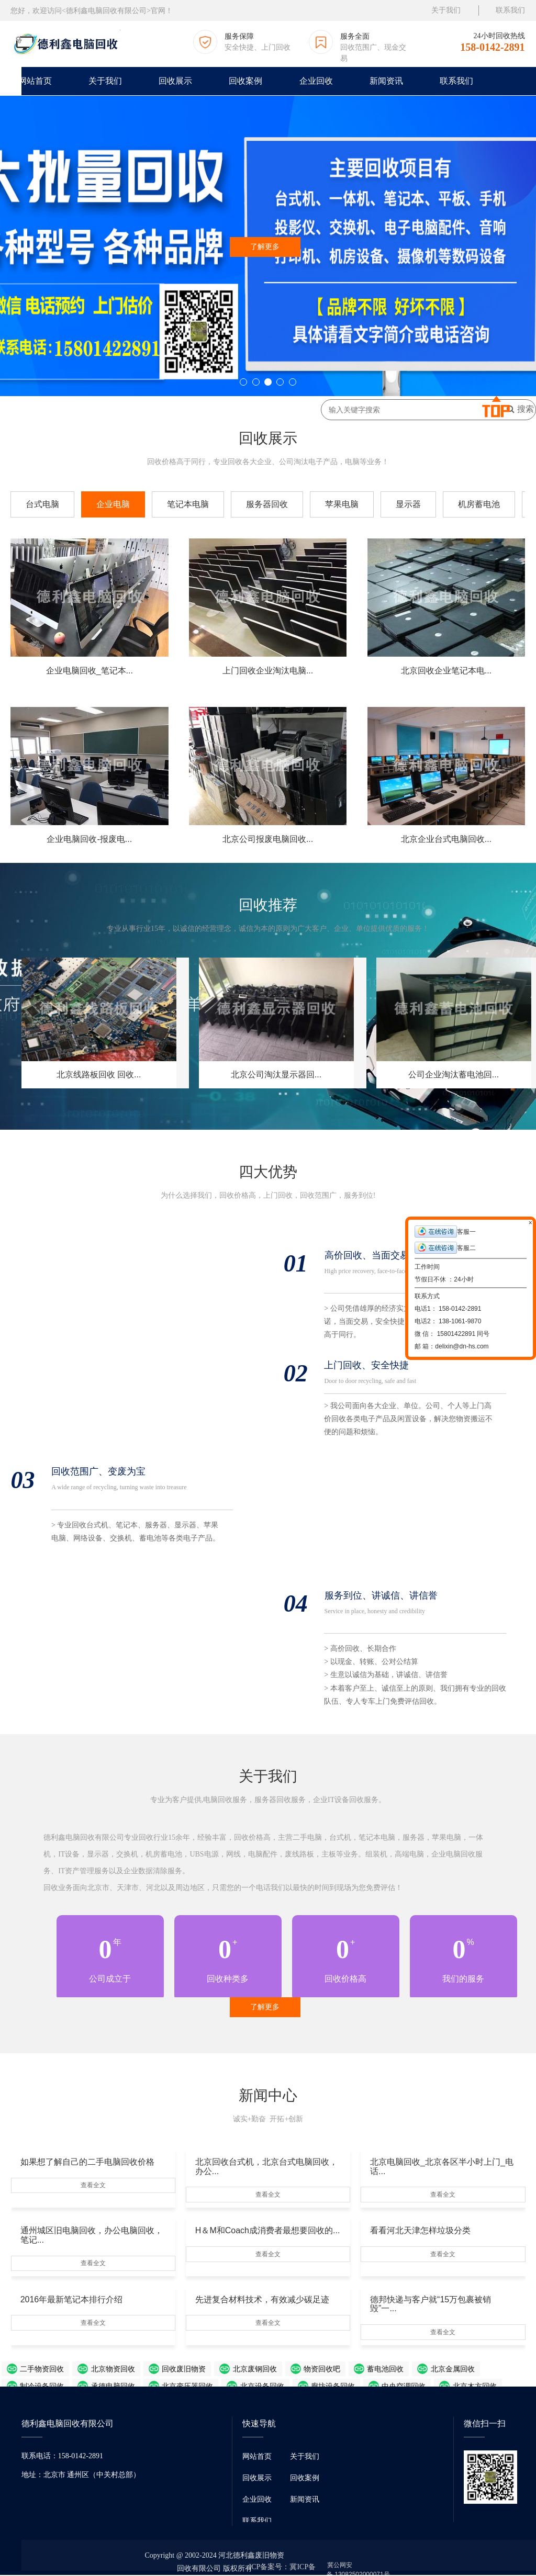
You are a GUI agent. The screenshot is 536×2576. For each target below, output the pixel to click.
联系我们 (510, 10)
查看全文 (93, 2185)
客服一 (445, 1231)
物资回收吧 (255, 2370)
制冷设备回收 (417, 2370)
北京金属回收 (360, 2370)
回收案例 (245, 80)
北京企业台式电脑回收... (446, 839)
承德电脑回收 (475, 2370)
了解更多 (265, 247)
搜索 (520, 408)
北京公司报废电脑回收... (267, 839)
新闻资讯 (386, 80)
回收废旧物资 (144, 2370)
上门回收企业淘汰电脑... (267, 670)
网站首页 (35, 80)
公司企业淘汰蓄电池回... (453, 1074)
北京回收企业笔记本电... (446, 670)
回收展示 (175, 80)
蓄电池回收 (305, 2370)
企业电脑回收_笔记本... (89, 670)
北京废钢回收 (202, 2370)
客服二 (445, 1248)
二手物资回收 (29, 2370)
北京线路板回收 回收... (99, 1074)
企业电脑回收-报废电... (89, 839)
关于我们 (446, 10)
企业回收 (316, 80)
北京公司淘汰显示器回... (276, 1074)
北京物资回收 (86, 2370)
